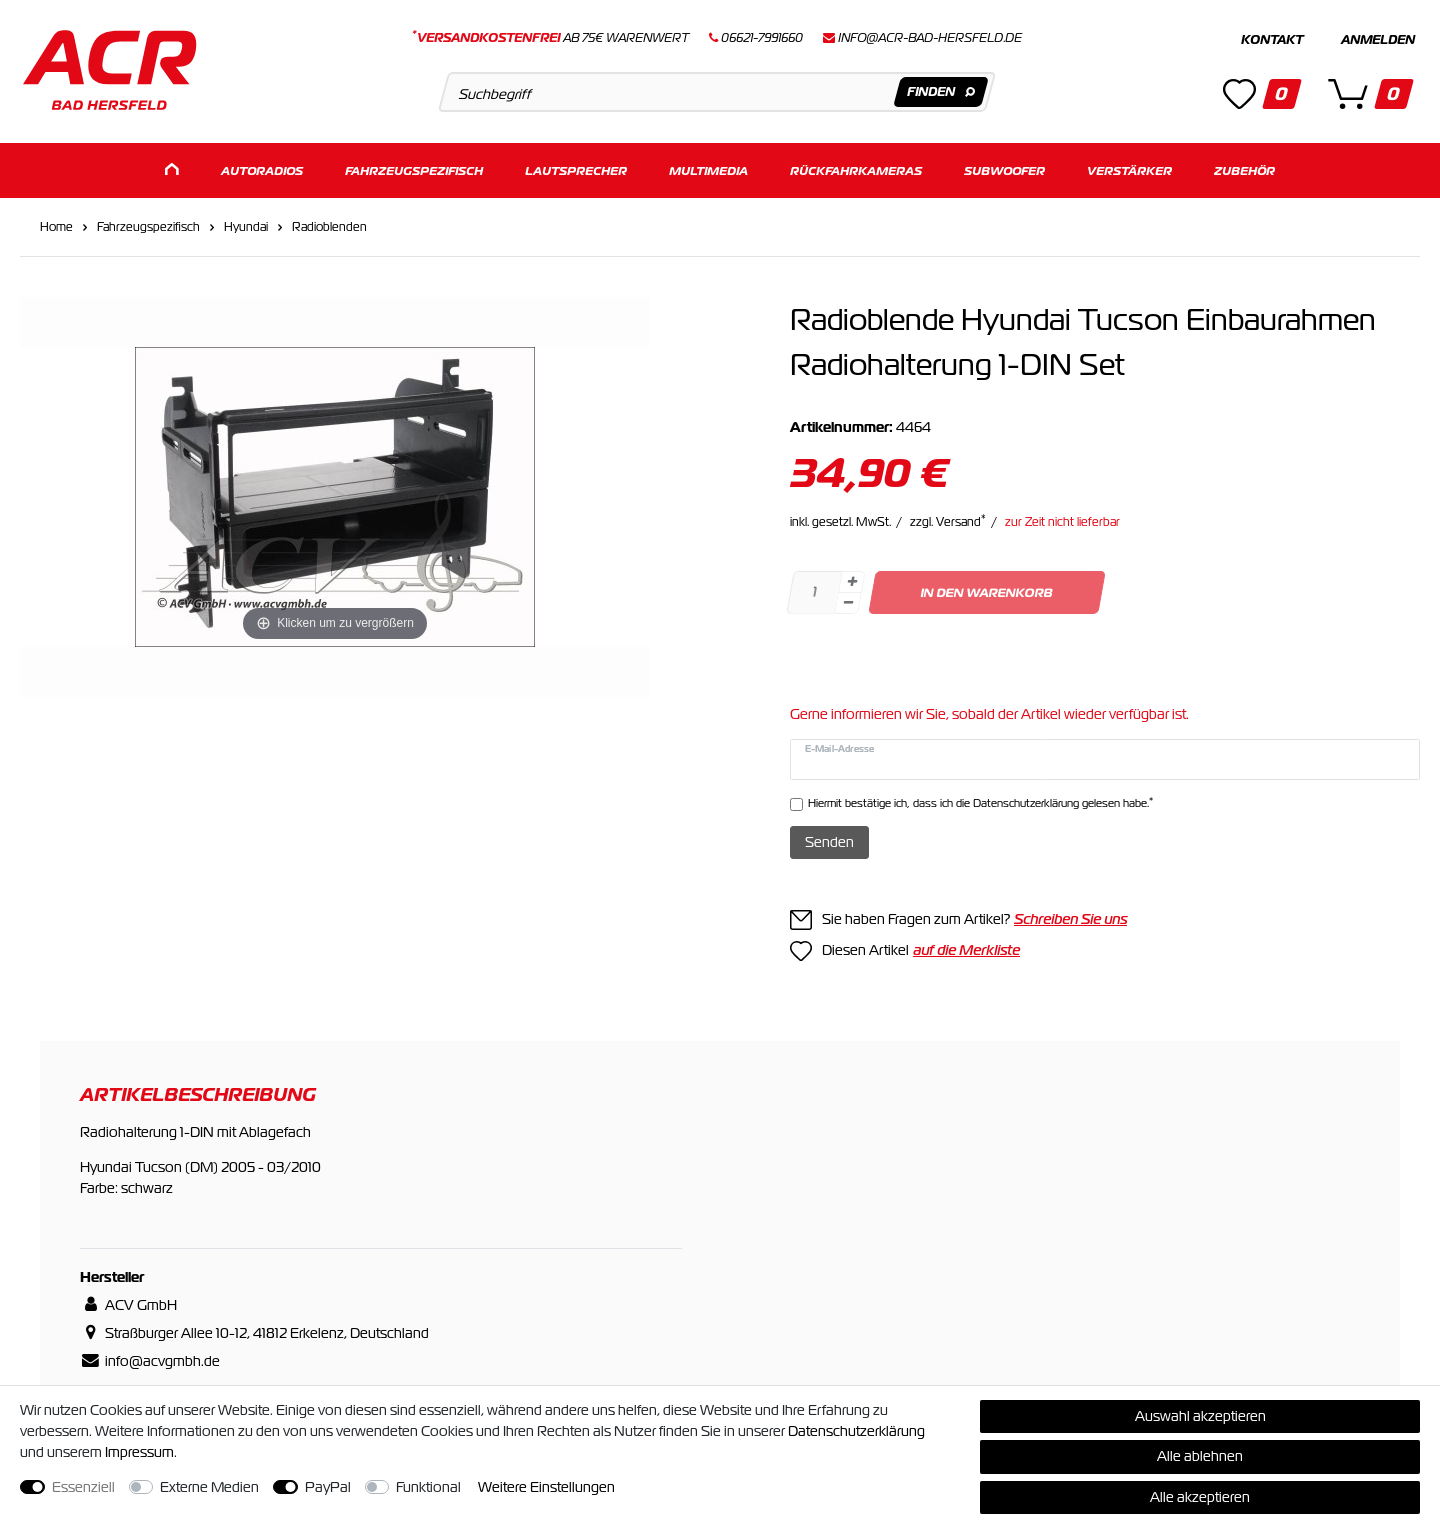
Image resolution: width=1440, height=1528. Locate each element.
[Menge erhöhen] (852, 579)
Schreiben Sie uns (1070, 917)
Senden (829, 839)
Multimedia (708, 167)
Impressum (139, 1452)
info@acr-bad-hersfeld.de (930, 38)
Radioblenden (329, 224)
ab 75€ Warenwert (550, 38)
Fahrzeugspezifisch (414, 167)
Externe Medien (209, 1487)
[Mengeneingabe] (814, 589)
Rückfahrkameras (856, 167)
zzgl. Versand (948, 519)
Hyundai (246, 224)
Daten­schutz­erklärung (856, 1431)
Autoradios (262, 167)
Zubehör (1244, 167)
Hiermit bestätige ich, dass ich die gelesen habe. (980, 799)
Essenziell (83, 1487)
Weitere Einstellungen (546, 1487)
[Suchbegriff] (716, 92)
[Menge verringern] (848, 600)
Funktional (428, 1487)
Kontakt (1272, 40)
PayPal (328, 1487)
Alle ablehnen (1200, 1456)
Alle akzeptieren (1200, 1497)
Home (56, 224)
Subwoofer (1004, 167)
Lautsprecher (576, 167)
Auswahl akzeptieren (1200, 1416)
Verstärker (1129, 167)
